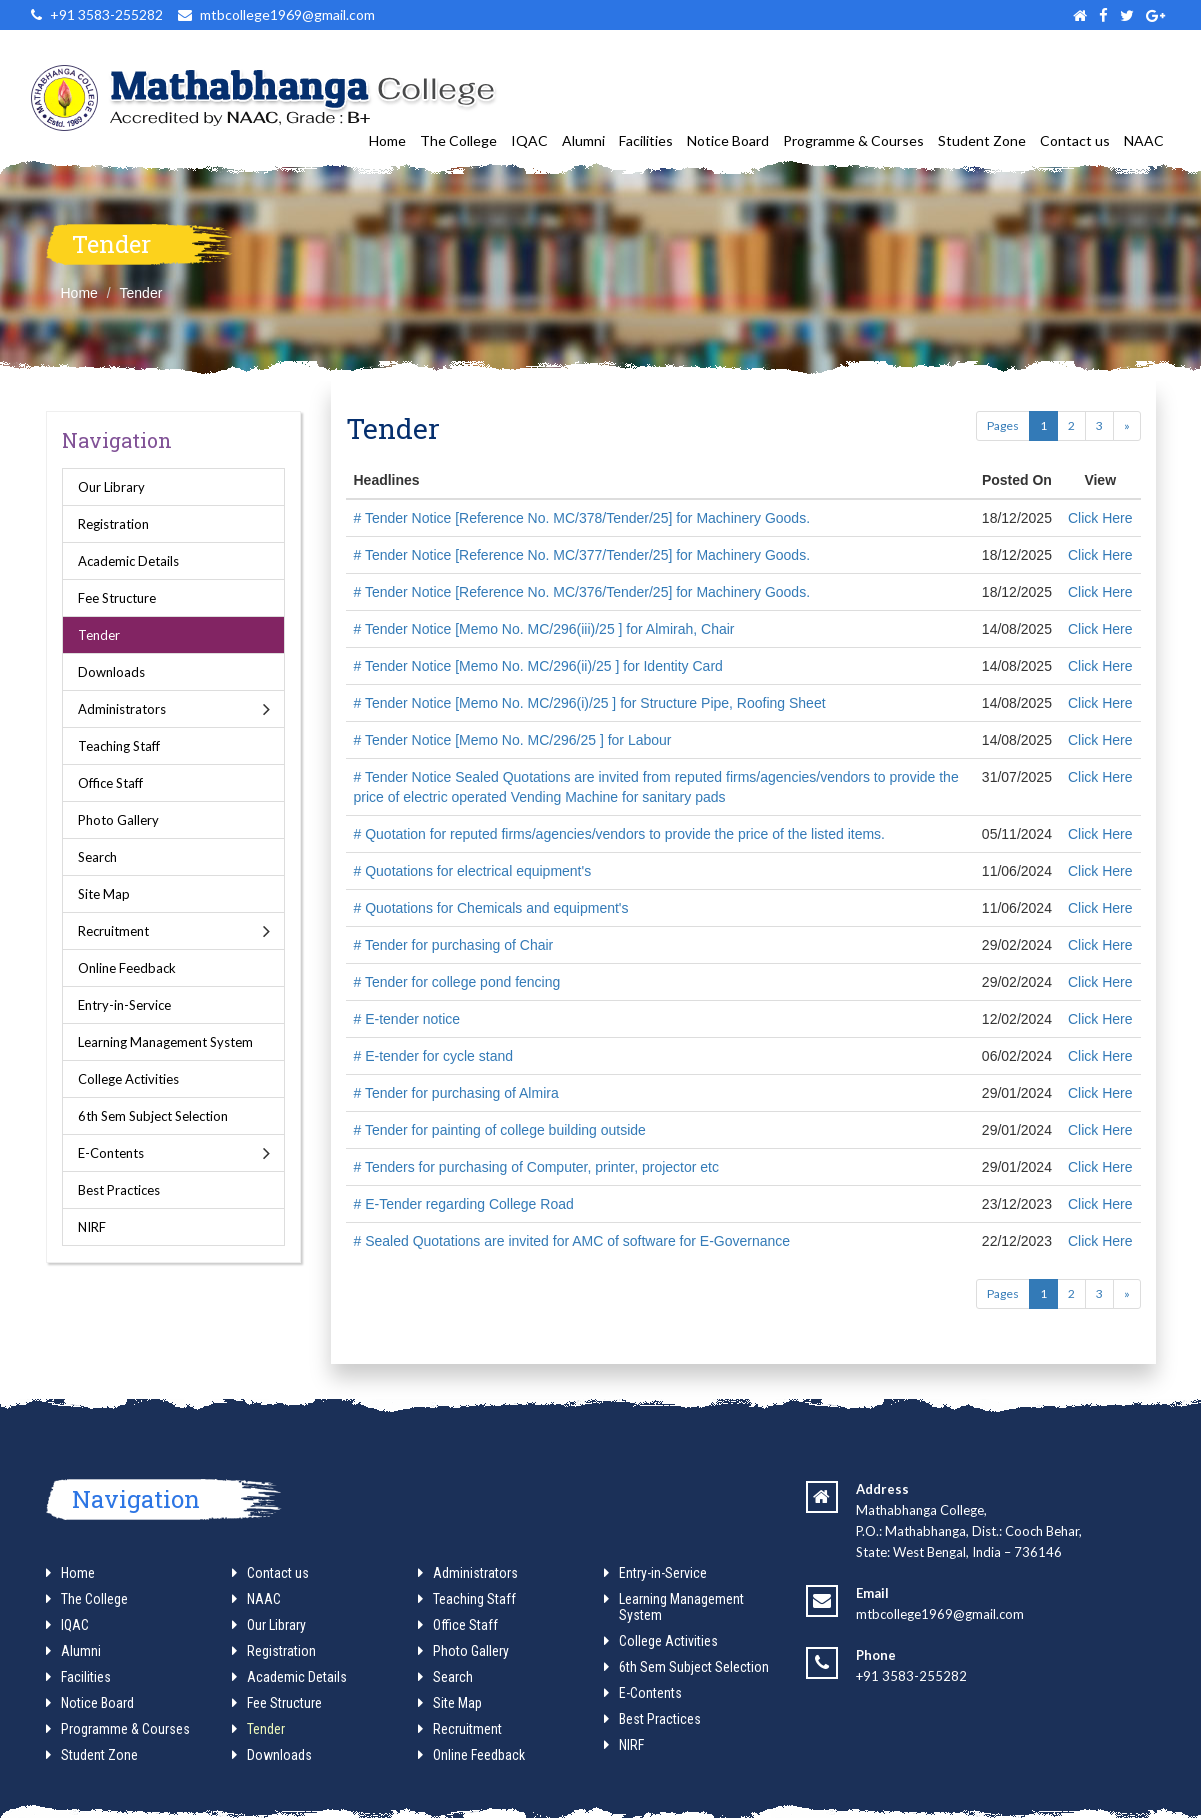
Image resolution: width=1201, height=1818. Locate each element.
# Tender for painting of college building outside (500, 1130)
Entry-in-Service (124, 1005)
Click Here (1100, 518)
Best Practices (119, 1190)
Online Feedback (127, 968)
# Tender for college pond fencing (457, 982)
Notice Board (728, 140)
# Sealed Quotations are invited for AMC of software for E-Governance (572, 1241)
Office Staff (110, 783)
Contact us (1075, 140)
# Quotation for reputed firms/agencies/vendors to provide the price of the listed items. (620, 834)
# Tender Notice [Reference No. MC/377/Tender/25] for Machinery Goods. (582, 555)
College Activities (128, 1079)
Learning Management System (165, 1042)
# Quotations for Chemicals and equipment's (491, 908)
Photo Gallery (118, 820)
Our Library (111, 487)
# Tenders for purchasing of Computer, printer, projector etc (537, 1167)
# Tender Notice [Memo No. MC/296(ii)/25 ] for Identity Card (538, 666)
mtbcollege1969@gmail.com (940, 1614)
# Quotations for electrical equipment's (473, 871)
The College (458, 140)
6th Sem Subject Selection (153, 1116)
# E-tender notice (407, 1019)
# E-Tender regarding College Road (464, 1204)
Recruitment (113, 931)
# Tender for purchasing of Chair (454, 945)
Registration (113, 524)
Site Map (104, 894)
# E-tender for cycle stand (434, 1056)
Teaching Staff (119, 746)
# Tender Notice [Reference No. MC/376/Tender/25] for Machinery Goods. (582, 592)
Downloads (111, 672)
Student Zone (982, 140)
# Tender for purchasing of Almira (456, 1093)
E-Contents (111, 1153)
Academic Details (128, 561)
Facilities (646, 140)
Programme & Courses (853, 140)
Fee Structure (117, 598)
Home (387, 140)
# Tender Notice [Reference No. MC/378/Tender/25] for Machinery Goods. (582, 518)
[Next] (1127, 426)
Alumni (583, 140)
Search (97, 857)
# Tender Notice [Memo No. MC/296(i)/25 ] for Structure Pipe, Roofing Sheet (590, 703)
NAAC (1144, 140)
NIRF (92, 1227)
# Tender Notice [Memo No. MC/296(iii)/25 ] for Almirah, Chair (544, 629)
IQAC (529, 140)
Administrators (122, 709)
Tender (141, 293)
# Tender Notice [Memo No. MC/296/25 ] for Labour (513, 740)
